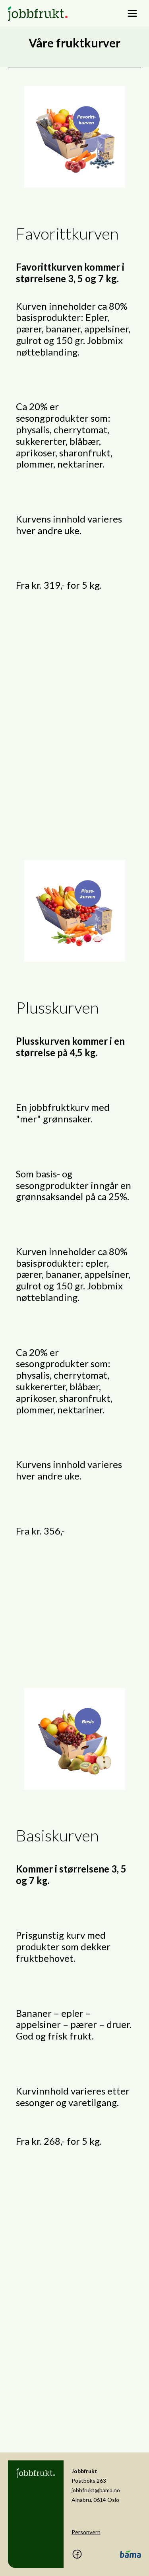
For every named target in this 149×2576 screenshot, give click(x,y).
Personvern (86, 2532)
